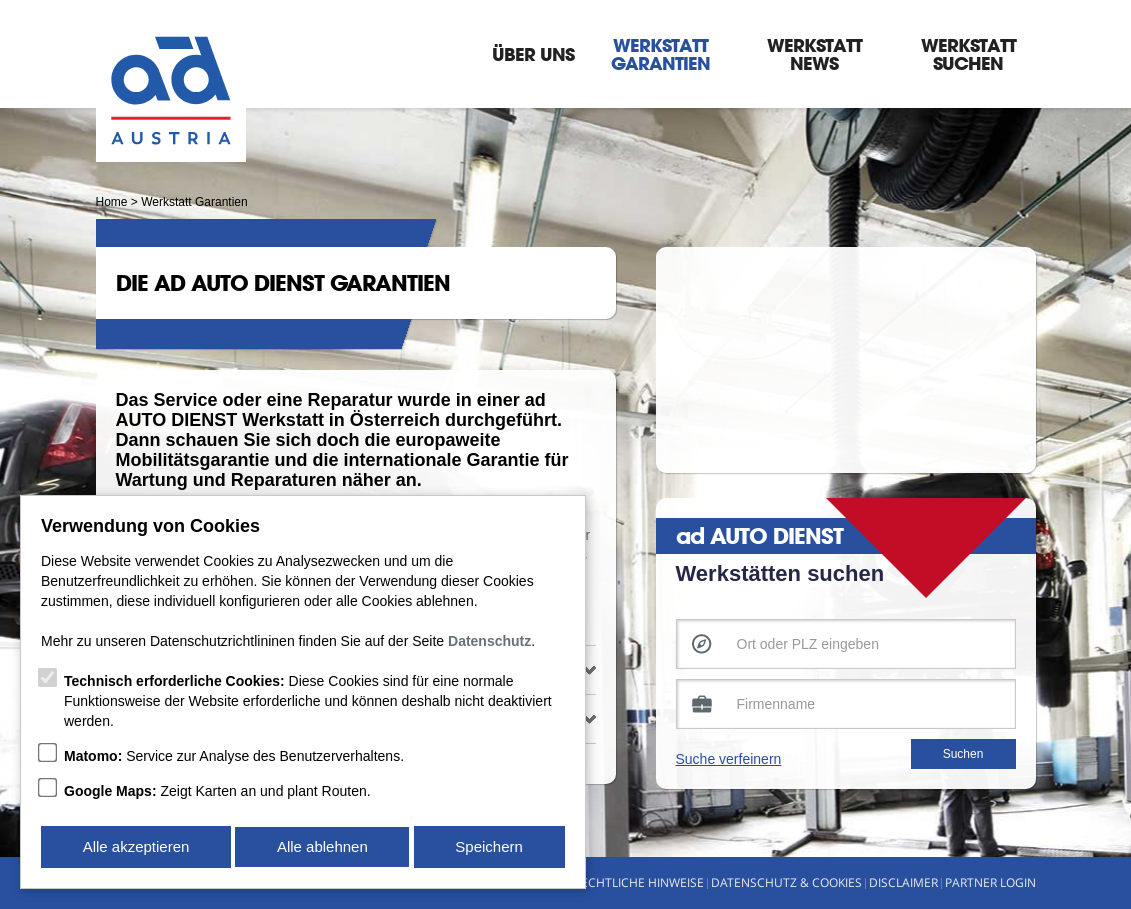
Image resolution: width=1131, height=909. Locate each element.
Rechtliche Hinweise (639, 882)
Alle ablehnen (322, 847)
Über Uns (533, 54)
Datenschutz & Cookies (786, 882)
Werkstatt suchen (968, 54)
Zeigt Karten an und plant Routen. (217, 793)
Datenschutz (489, 643)
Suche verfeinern (729, 759)
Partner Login (990, 882)
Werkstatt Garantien (660, 54)
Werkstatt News (814, 54)
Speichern (490, 847)
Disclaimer (903, 882)
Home (112, 202)
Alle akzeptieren (135, 847)
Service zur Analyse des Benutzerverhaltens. (234, 758)
